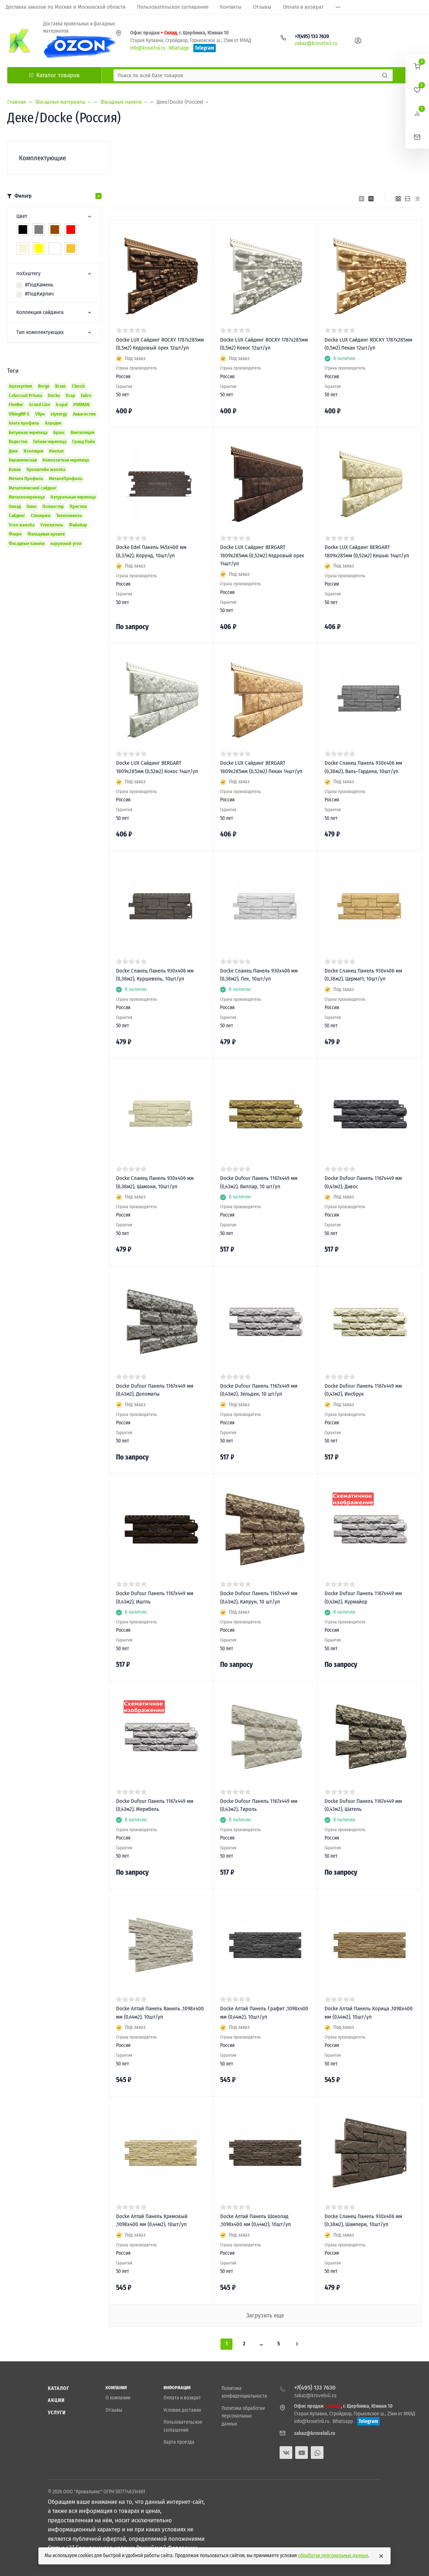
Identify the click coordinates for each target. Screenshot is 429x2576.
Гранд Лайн (83, 441)
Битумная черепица (28, 432)
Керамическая (23, 460)
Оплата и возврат (182, 2398)
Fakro (86, 395)
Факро (15, 534)
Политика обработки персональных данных (243, 2416)
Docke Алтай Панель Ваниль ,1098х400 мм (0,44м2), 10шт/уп (160, 2012)
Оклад (15, 506)
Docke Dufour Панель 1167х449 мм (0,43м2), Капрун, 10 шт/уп (258, 1597)
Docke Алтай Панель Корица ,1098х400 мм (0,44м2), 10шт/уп (369, 2012)
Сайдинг (17, 515)
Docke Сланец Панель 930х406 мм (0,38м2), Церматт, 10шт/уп (363, 974)
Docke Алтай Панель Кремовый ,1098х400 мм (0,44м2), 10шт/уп (151, 2220)
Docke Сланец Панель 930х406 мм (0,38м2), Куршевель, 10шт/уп (155, 974)
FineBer (16, 404)
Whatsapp (179, 48)
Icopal (61, 404)
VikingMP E (19, 414)
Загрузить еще (265, 2315)
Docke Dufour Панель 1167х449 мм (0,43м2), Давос (363, 1182)
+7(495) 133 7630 (312, 36)
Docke (54, 395)
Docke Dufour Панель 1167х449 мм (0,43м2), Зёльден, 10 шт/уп (258, 1390)
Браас (59, 432)
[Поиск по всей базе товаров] (247, 75)
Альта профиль (24, 423)
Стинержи (40, 515)
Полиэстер (53, 506)
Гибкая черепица (49, 441)
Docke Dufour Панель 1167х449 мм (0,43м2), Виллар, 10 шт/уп (258, 1182)
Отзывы (114, 2410)
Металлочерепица (27, 497)
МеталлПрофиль (65, 478)
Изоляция (33, 451)
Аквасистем (84, 414)
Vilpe (40, 414)
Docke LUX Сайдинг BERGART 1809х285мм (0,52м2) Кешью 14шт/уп (367, 551)
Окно (31, 506)
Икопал (56, 451)
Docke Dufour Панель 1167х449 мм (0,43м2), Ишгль (154, 1597)
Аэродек (53, 423)
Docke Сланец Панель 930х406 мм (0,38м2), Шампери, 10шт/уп (363, 2220)
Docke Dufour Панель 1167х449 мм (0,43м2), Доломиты (154, 1390)
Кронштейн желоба (45, 469)
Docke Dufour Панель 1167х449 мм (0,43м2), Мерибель (154, 1805)
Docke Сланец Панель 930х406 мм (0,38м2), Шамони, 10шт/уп (155, 1182)
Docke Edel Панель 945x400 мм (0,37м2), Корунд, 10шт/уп (151, 551)
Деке (13, 451)
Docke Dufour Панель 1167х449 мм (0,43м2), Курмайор (363, 1597)
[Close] (381, 2556)
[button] (417, 66)
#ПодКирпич (39, 293)
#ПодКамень (39, 284)
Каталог (59, 2388)
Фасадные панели (27, 543)
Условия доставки (182, 2410)
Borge (43, 386)
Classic (78, 386)
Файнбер (78, 525)
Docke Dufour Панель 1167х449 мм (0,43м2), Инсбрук (363, 1390)
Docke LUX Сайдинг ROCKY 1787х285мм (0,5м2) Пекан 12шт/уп (368, 344)
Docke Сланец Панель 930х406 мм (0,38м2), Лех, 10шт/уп (259, 974)
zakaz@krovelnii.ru (316, 43)
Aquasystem (20, 386)
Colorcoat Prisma (25, 395)
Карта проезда (179, 2442)
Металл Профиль (26, 478)
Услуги (57, 2413)
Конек (15, 469)
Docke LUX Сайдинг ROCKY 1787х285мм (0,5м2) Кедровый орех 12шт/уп (160, 344)
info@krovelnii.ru (147, 48)
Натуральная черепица (73, 497)
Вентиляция (82, 432)
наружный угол (66, 543)
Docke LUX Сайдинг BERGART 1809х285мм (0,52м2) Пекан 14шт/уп (261, 767)
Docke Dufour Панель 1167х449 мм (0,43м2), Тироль (258, 1805)
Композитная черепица (65, 460)
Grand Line (39, 404)
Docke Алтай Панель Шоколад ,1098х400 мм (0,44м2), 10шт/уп (255, 2220)
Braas (60, 386)
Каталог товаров (54, 75)
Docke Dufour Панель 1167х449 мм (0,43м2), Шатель (363, 1805)
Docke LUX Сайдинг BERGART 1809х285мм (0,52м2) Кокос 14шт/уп (157, 767)
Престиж (78, 506)
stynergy (58, 414)
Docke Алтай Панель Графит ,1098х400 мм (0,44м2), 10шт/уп (264, 2012)
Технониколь (69, 515)
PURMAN (81, 404)
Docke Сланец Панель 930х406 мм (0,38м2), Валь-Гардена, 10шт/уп (363, 767)
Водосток (18, 441)
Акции (56, 2400)
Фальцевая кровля (46, 534)
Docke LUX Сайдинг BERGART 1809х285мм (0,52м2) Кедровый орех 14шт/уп (262, 555)
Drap (70, 395)
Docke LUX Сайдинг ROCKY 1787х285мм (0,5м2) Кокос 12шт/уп (264, 344)
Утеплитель (51, 525)
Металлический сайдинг (33, 488)
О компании (118, 2398)
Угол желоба (21, 525)
